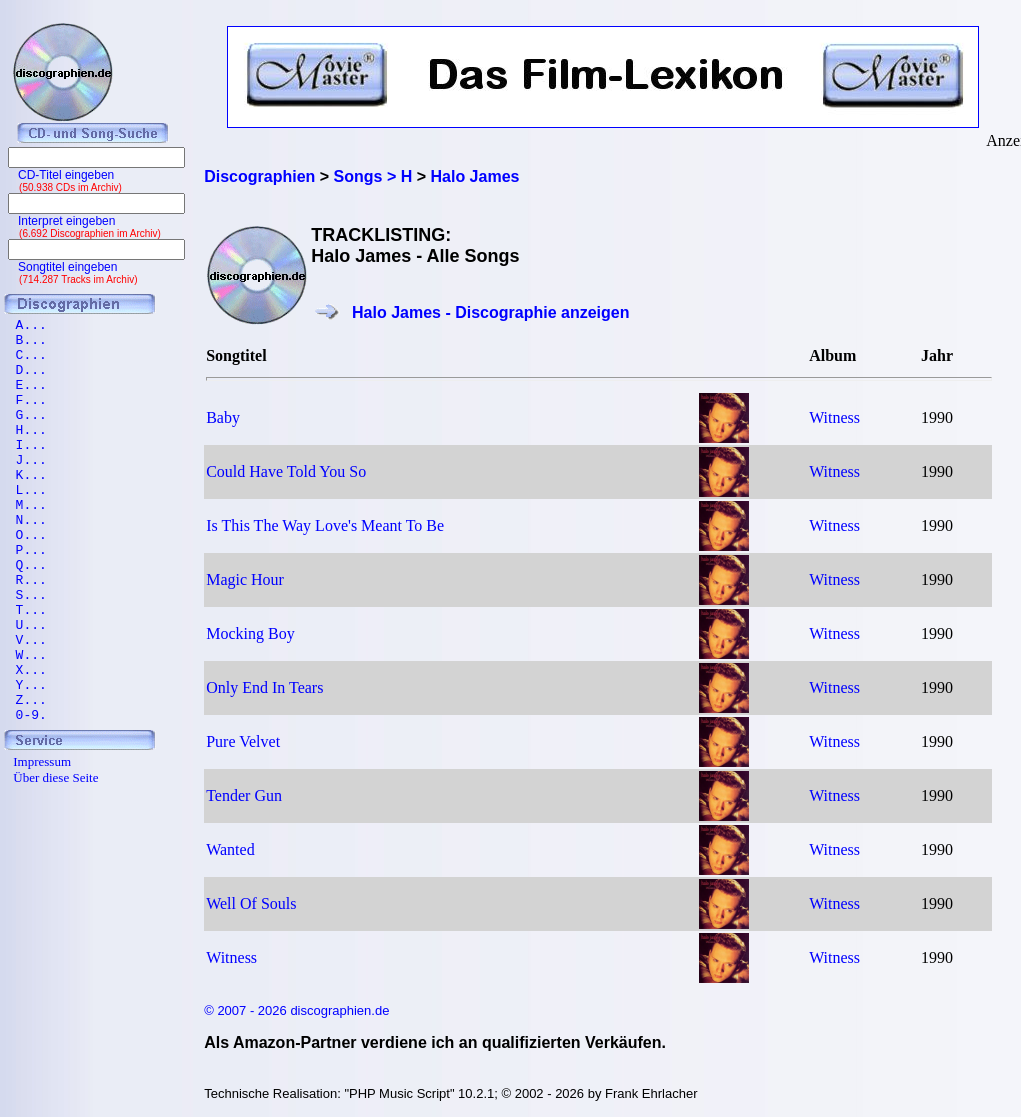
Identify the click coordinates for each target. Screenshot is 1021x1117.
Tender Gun (244, 795)
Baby (223, 417)
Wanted (230, 849)
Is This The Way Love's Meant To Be (325, 525)
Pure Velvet (243, 741)
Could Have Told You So (286, 471)
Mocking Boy (250, 633)
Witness (834, 417)
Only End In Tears (264, 687)
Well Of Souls (251, 903)
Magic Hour (245, 579)
